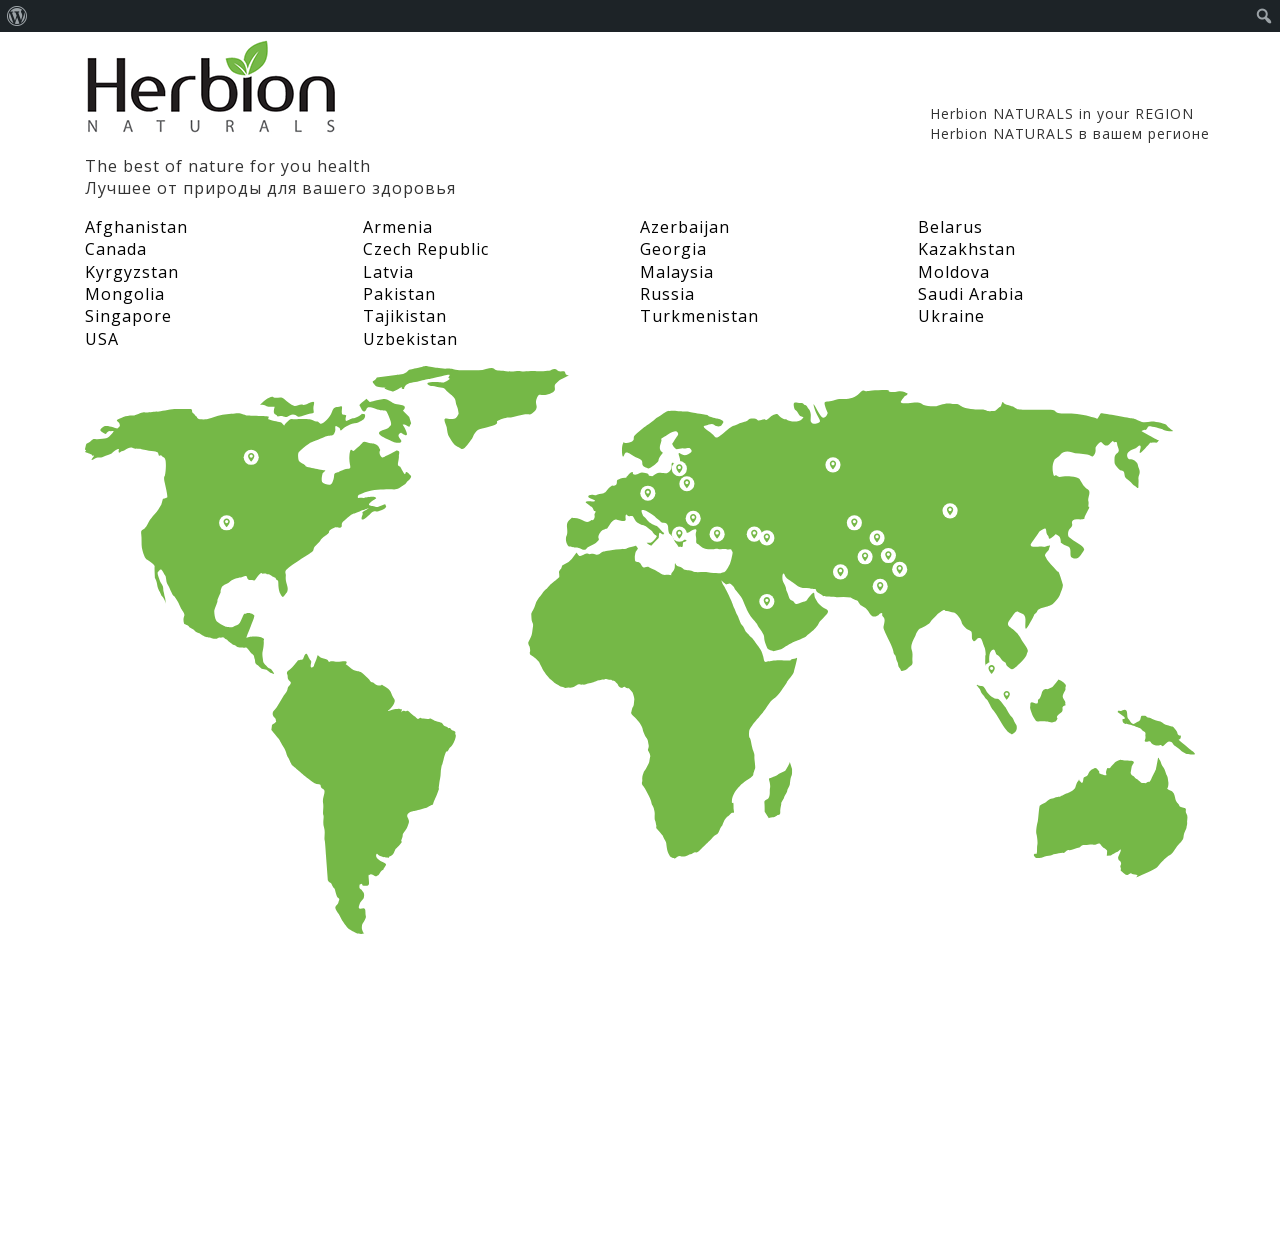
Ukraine (951, 316)
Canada (116, 249)
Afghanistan (136, 227)
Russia (667, 294)
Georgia (673, 249)
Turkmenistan (699, 316)
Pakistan (399, 294)
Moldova (954, 272)
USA (102, 339)
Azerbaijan (685, 227)
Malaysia (677, 272)
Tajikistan (405, 316)
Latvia (388, 272)
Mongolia (125, 294)
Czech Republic (426, 249)
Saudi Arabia (971, 294)
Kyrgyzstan (132, 272)
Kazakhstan (967, 249)
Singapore (128, 316)
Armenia (398, 227)
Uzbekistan (410, 339)
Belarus (950, 227)
